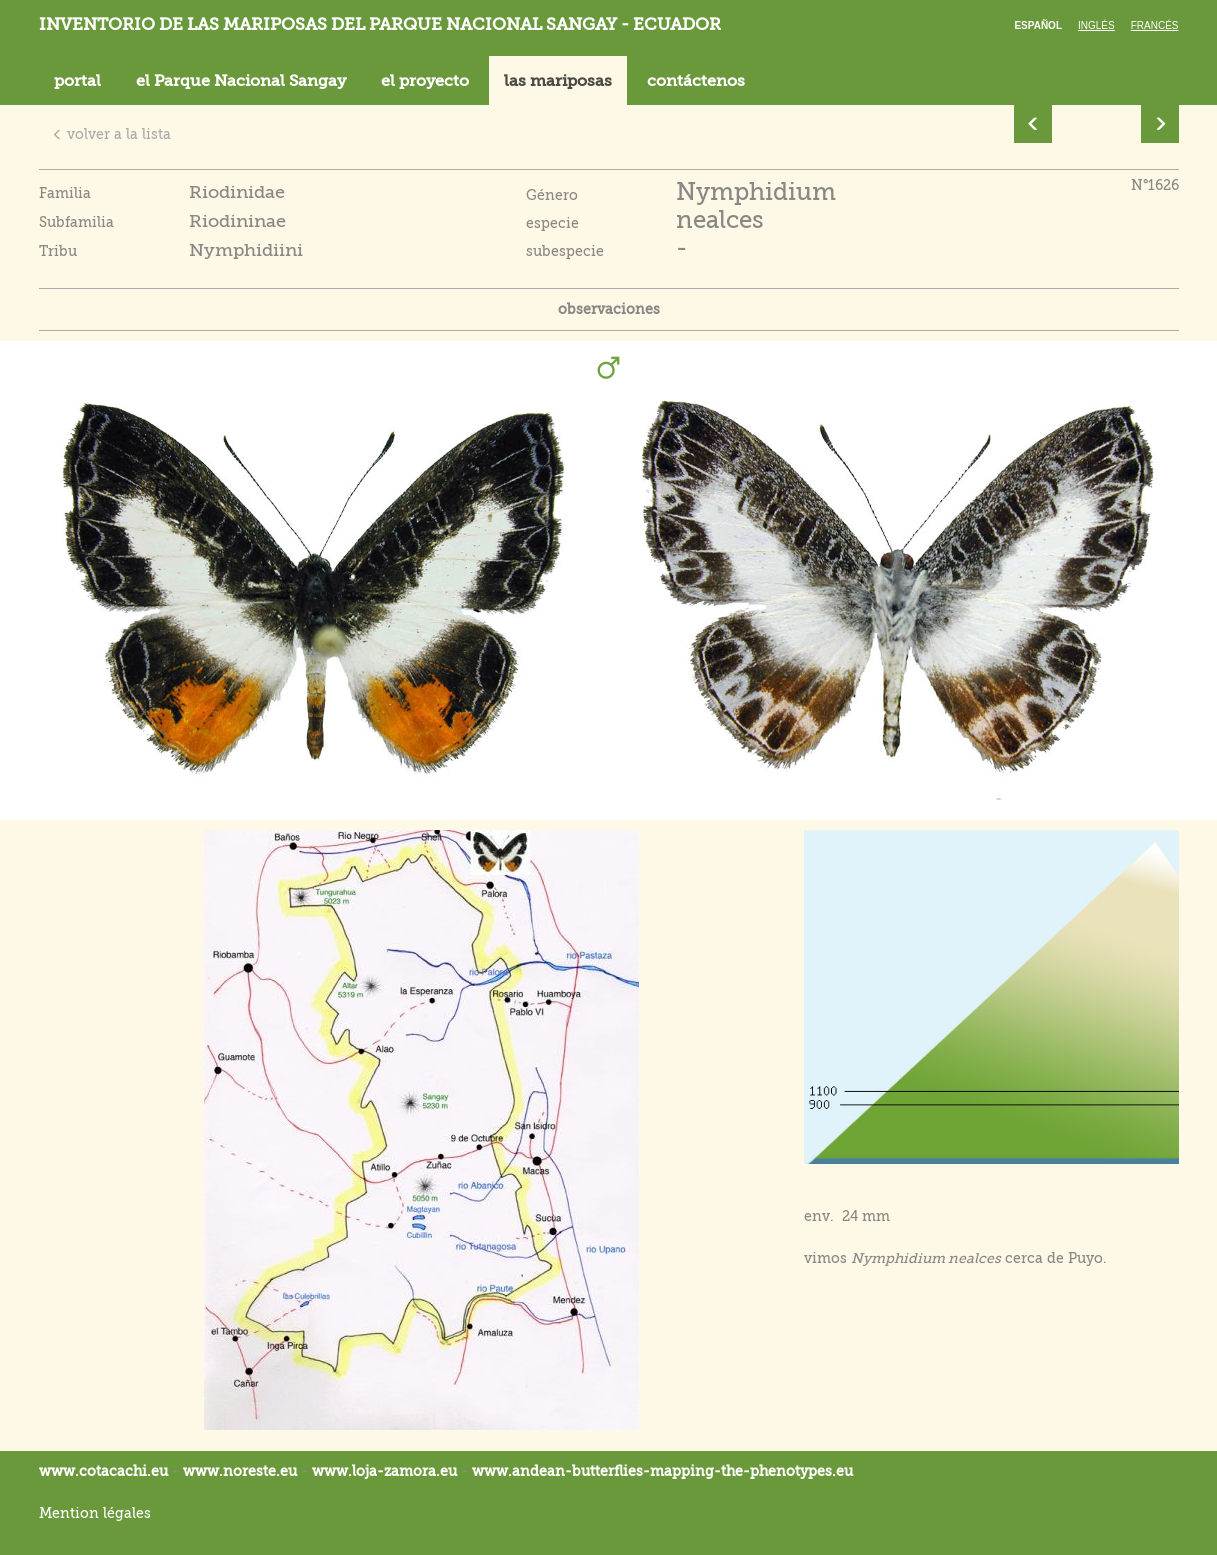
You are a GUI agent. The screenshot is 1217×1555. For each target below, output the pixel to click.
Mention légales (95, 1513)
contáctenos (696, 81)
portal (77, 81)
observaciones (609, 309)
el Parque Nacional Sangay (241, 81)
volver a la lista (111, 134)
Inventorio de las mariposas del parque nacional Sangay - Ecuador (380, 24)
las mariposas (558, 81)
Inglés (1096, 25)
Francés (1155, 25)
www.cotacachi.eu (103, 1471)
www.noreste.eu (240, 1471)
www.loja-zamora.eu (384, 1471)
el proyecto (425, 81)
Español (1038, 25)
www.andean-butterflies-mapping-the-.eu (662, 1471)
